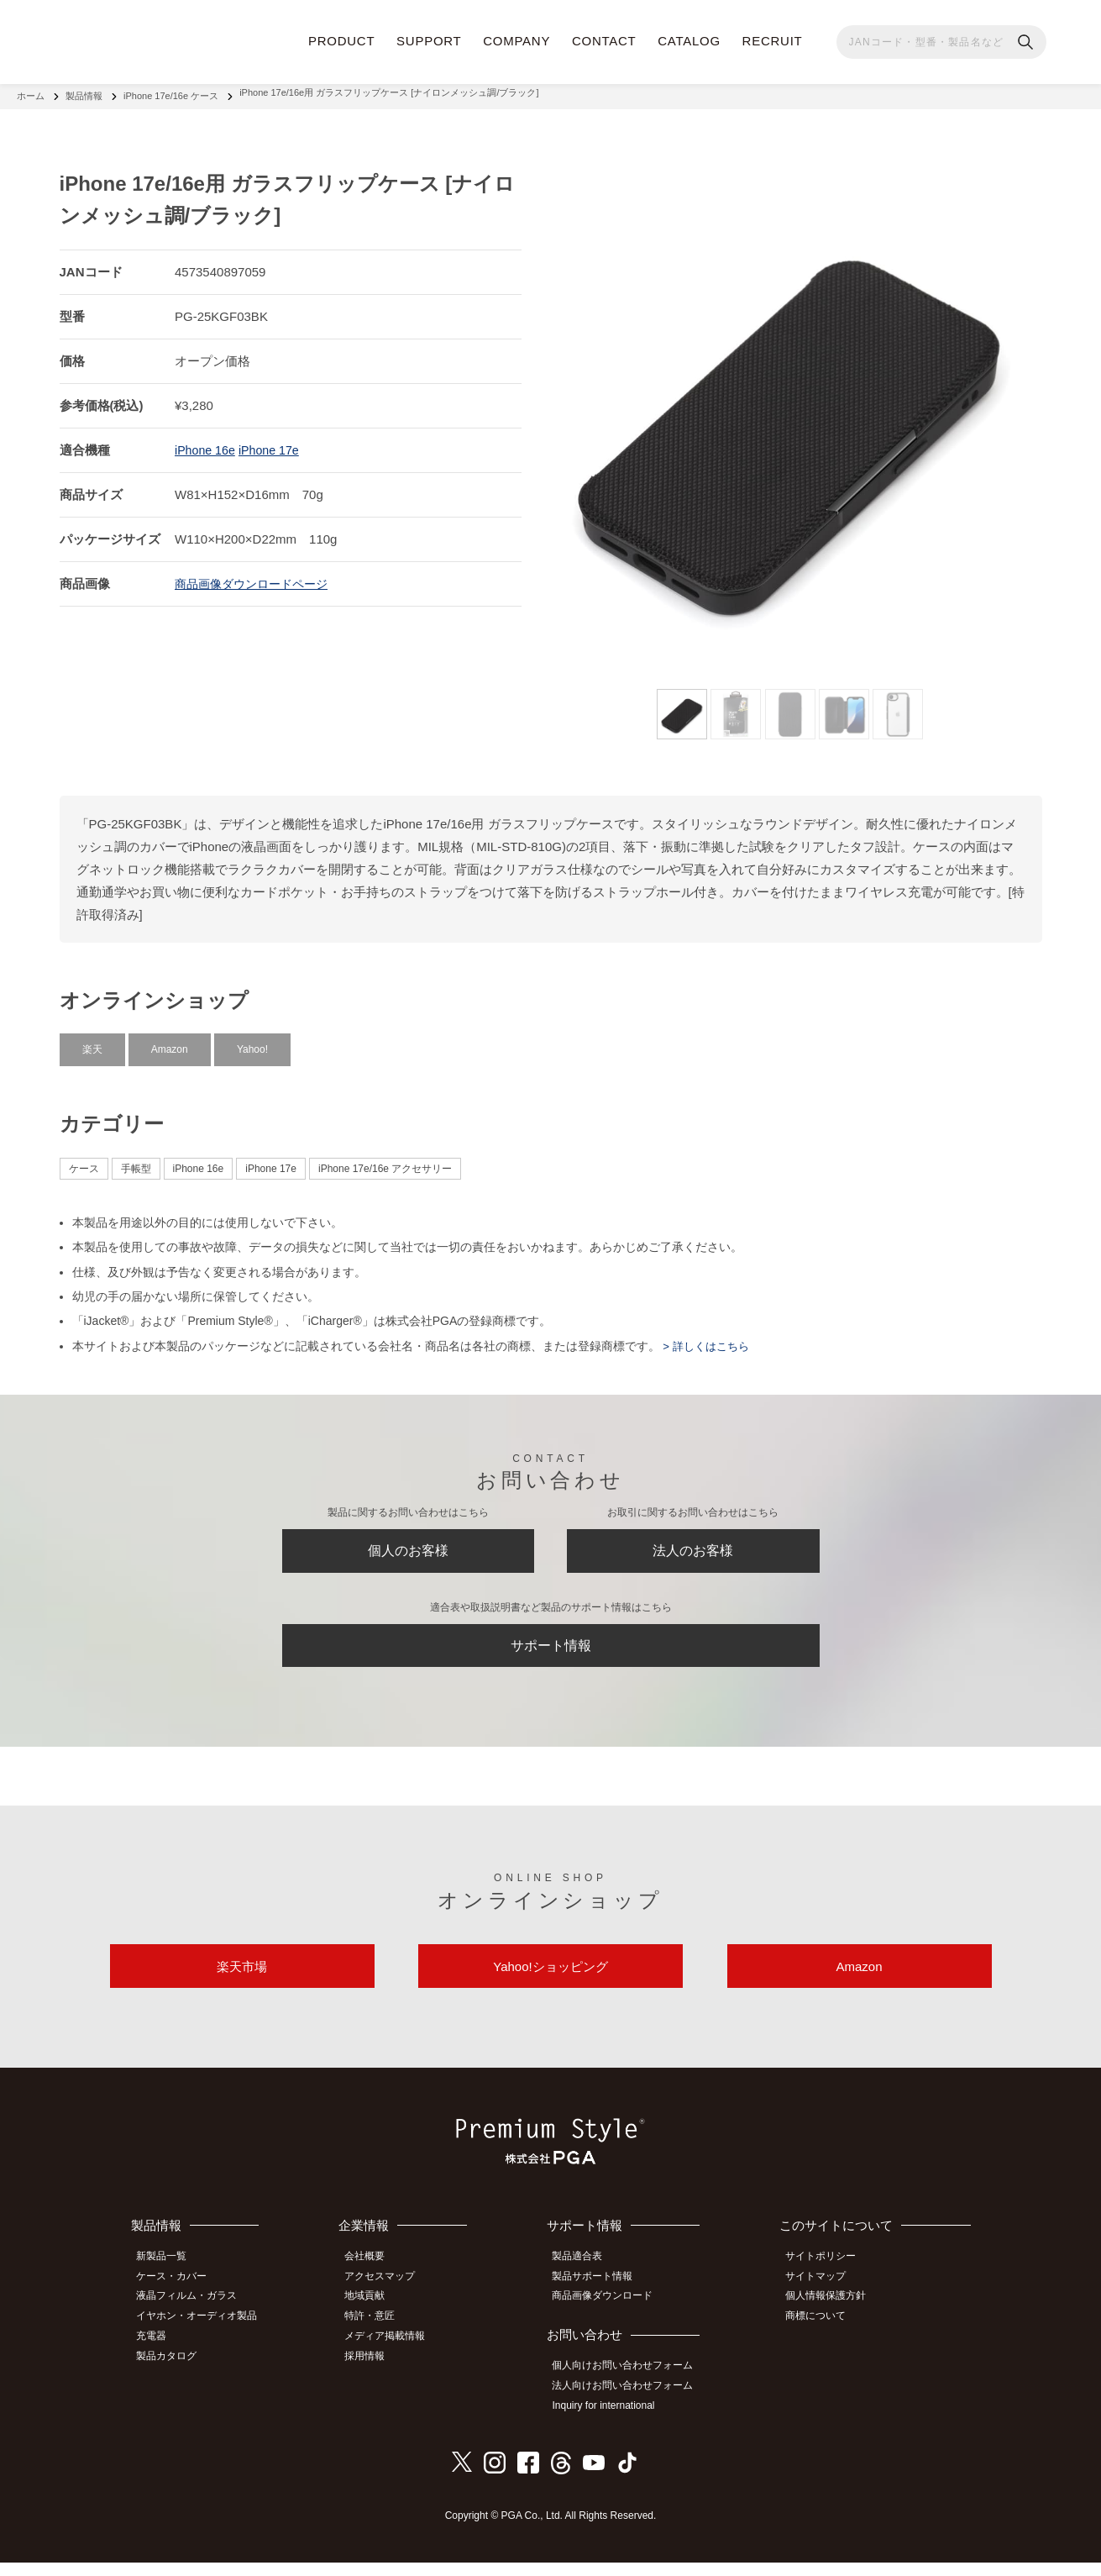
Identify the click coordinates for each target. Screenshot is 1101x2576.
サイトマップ (822, 2297)
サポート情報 (551, 1651)
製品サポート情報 (600, 2297)
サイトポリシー (827, 2278)
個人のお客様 (408, 1547)
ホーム (31, 92)
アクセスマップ (389, 2297)
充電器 (159, 2352)
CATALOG (689, 41)
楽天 (92, 1042)
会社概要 (374, 2278)
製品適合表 (585, 2278)
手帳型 (136, 1161)
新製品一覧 (169, 2278)
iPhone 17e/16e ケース (170, 92)
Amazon (169, 1042)
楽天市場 (242, 1983)
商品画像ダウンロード (610, 2315)
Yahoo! (252, 1042)
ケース (84, 1161)
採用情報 (374, 2371)
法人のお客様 (692, 1547)
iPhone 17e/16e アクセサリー (385, 1161)
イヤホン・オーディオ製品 (204, 2334)
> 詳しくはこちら (708, 1338)
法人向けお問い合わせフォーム (630, 2402)
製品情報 (84, 92)
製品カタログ (174, 2371)
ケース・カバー (179, 2297)
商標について (822, 2334)
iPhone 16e (207, 442)
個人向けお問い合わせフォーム (630, 2383)
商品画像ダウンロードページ (256, 576)
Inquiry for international (611, 2420)
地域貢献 (374, 2315)
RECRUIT (772, 41)
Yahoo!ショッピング (550, 1983)
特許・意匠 (379, 2334)
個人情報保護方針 (832, 2315)
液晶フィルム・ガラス (194, 2315)
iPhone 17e (274, 442)
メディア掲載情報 (394, 2352)
